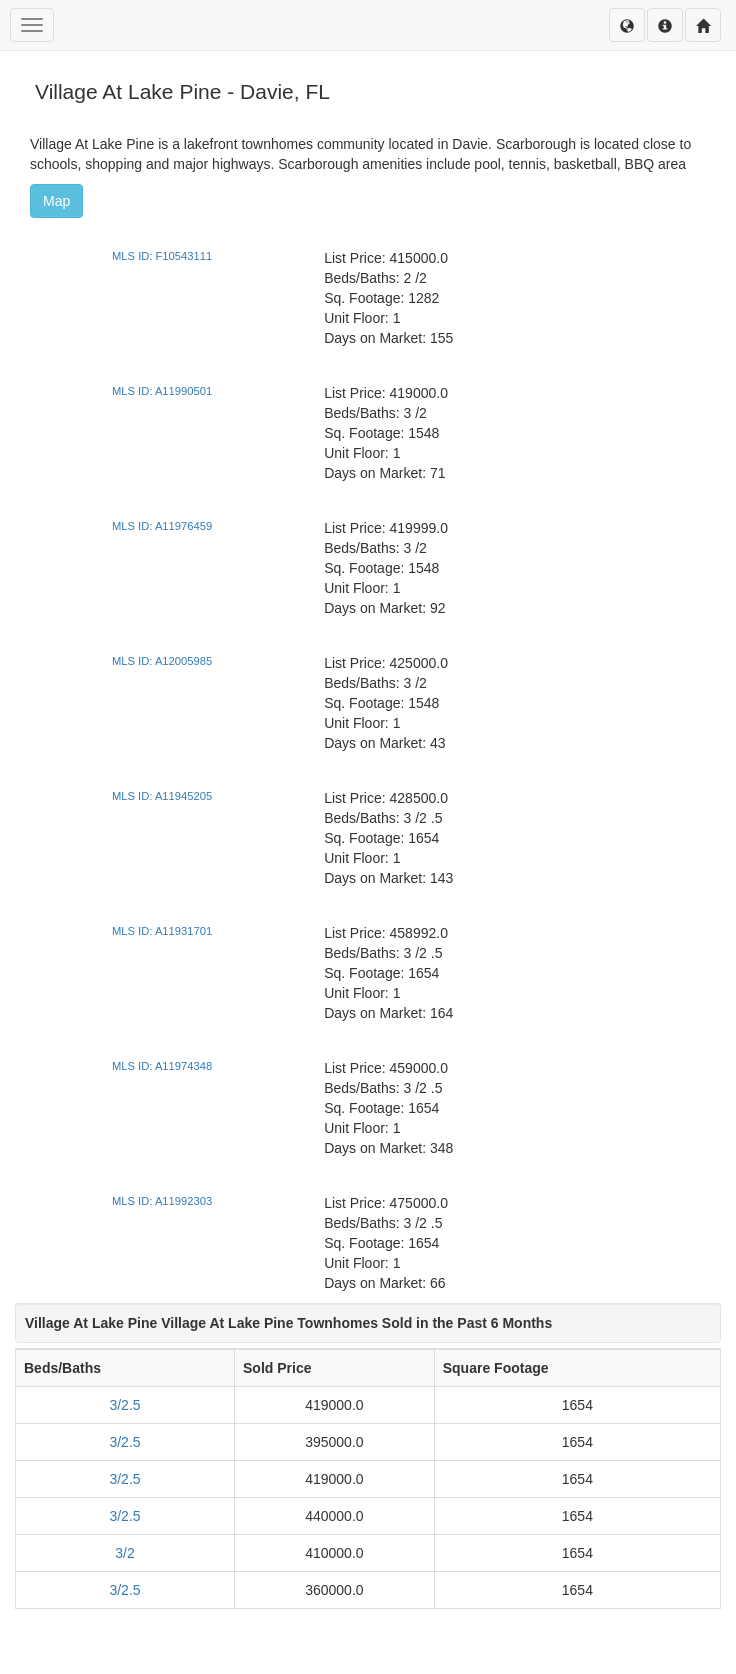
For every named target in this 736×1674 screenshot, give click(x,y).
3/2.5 (124, 1405)
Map (56, 201)
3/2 (124, 1553)
